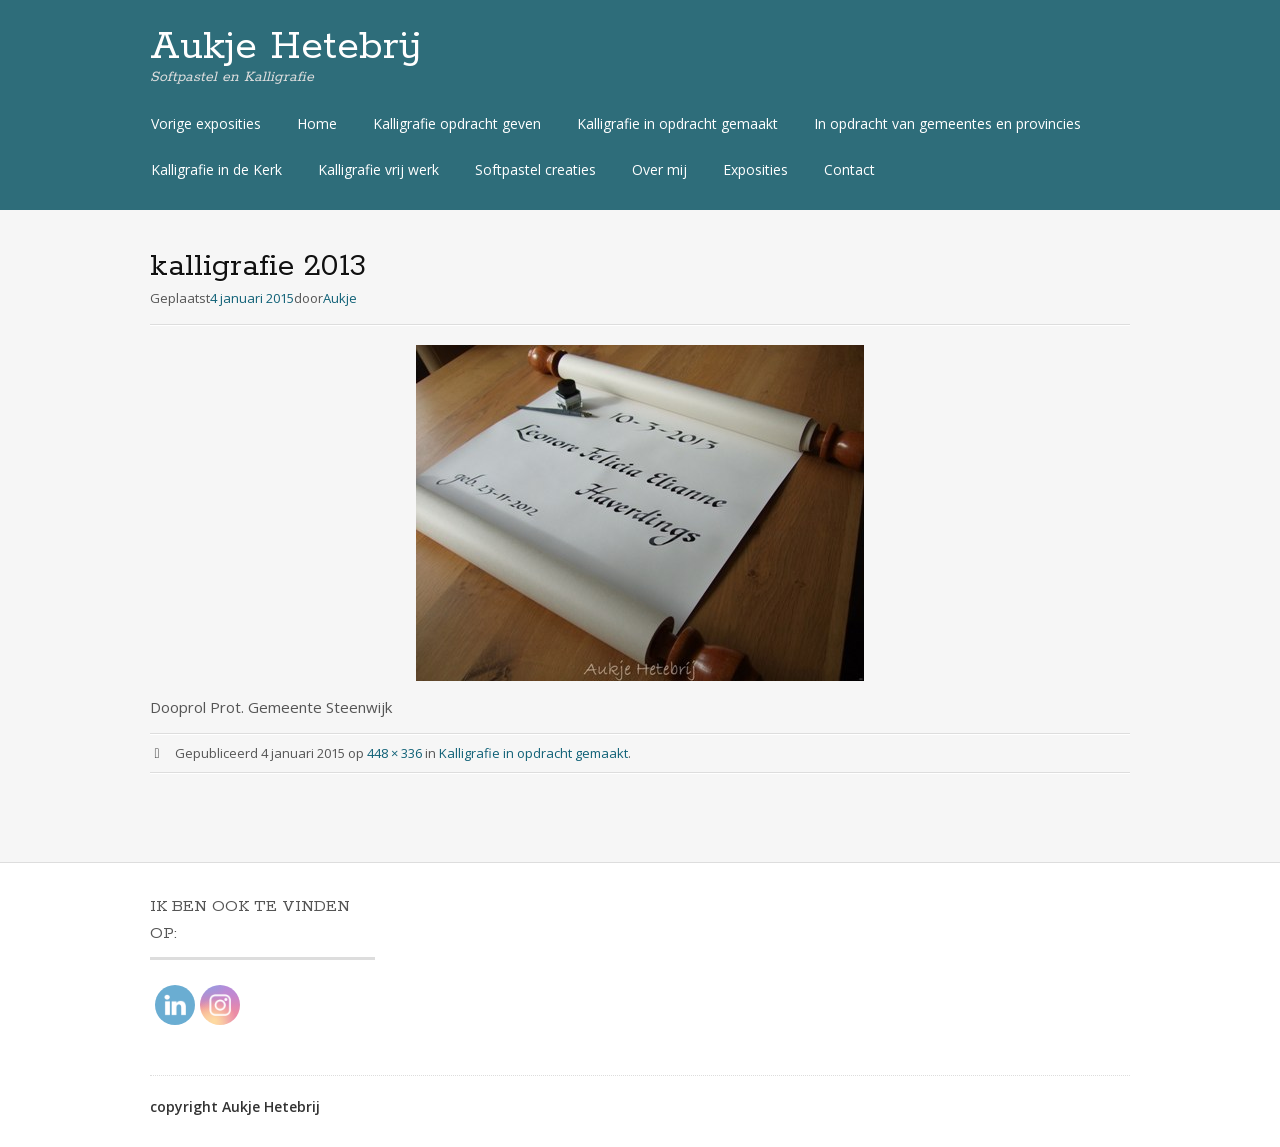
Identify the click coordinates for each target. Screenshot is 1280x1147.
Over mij (659, 169)
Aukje (340, 298)
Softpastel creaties (535, 169)
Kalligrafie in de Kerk (216, 169)
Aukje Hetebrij (286, 47)
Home (317, 123)
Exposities (755, 169)
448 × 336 (394, 753)
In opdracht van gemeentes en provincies (947, 123)
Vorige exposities (206, 123)
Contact (849, 169)
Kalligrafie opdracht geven (457, 123)
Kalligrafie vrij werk (378, 169)
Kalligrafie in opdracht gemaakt (677, 123)
